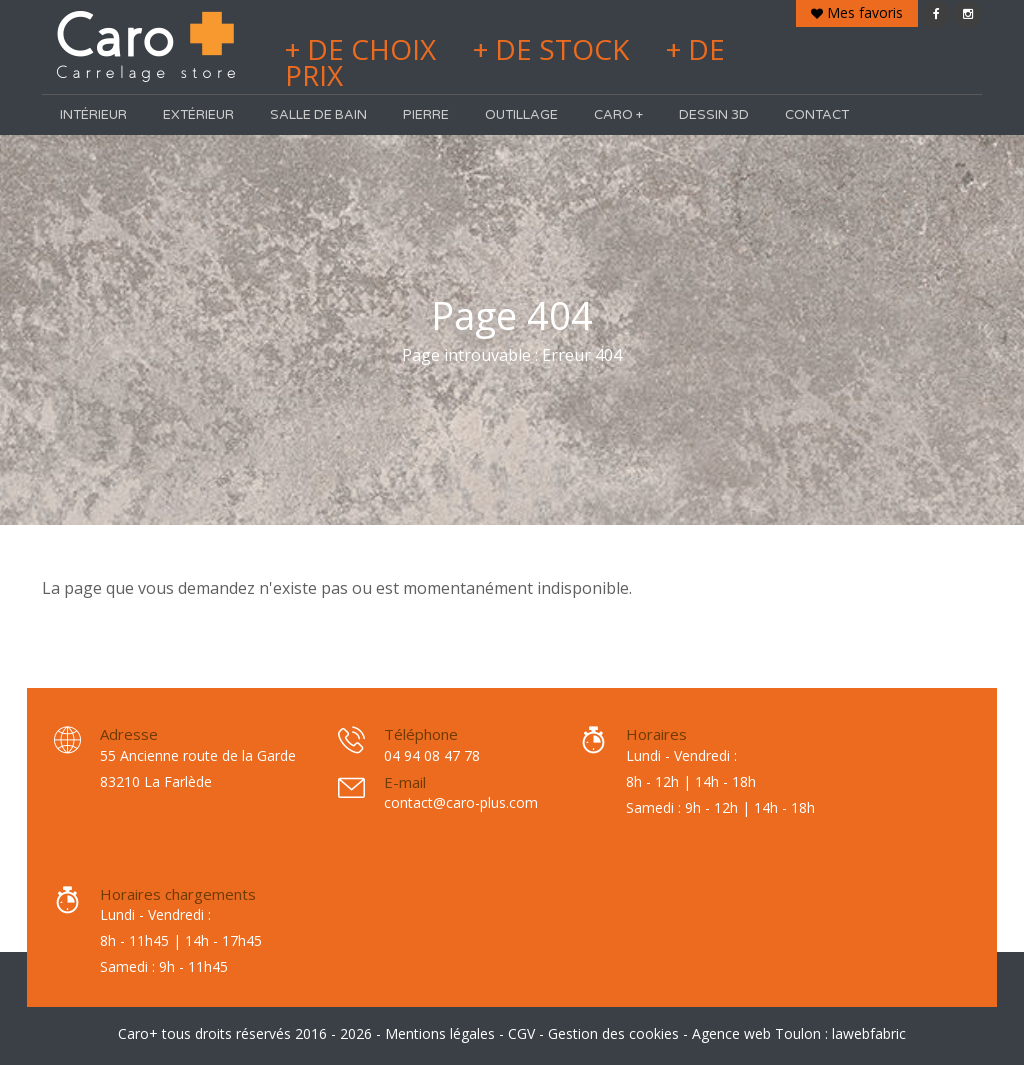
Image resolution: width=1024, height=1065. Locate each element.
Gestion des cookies (613, 1033)
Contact (817, 115)
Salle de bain (318, 115)
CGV (521, 1033)
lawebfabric (869, 1033)
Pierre (426, 115)
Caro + (618, 115)
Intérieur (93, 115)
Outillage (521, 115)
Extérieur (198, 115)
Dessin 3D (714, 115)
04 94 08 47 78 (432, 755)
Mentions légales (440, 1033)
